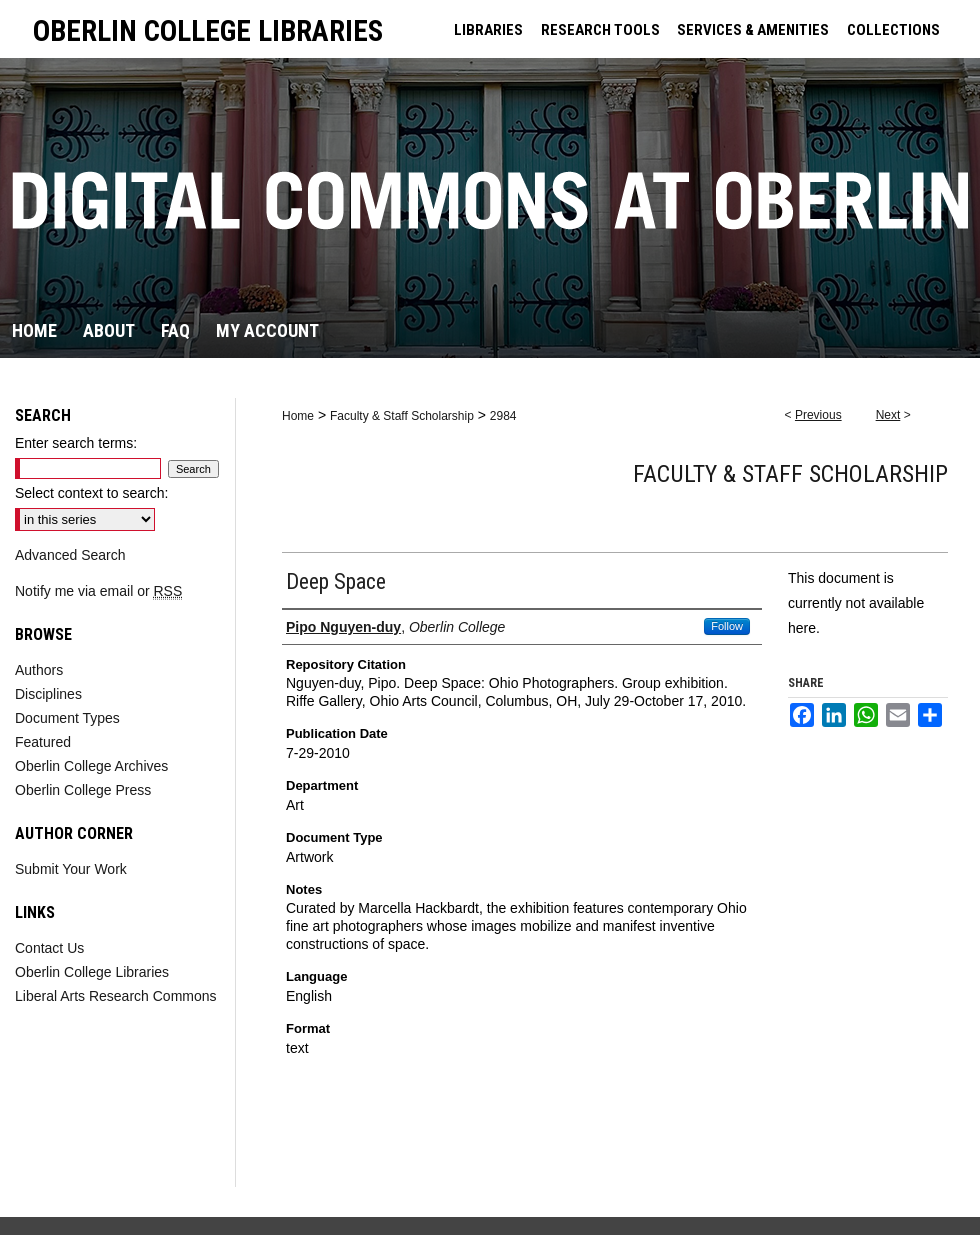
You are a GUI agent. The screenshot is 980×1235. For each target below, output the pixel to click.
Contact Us (49, 948)
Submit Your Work (71, 869)
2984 (503, 416)
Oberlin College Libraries (92, 972)
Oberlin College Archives (91, 766)
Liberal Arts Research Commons (116, 996)
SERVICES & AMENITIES (753, 30)
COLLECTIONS (893, 30)
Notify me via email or (98, 591)
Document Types (67, 718)
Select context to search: (91, 493)
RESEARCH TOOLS (600, 30)
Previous (818, 415)
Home (298, 416)
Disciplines (48, 694)
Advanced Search (70, 555)
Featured (43, 742)
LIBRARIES (488, 30)
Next (888, 415)
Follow (727, 626)
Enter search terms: (76, 443)
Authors (39, 670)
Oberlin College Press (83, 790)
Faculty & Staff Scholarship (402, 416)
